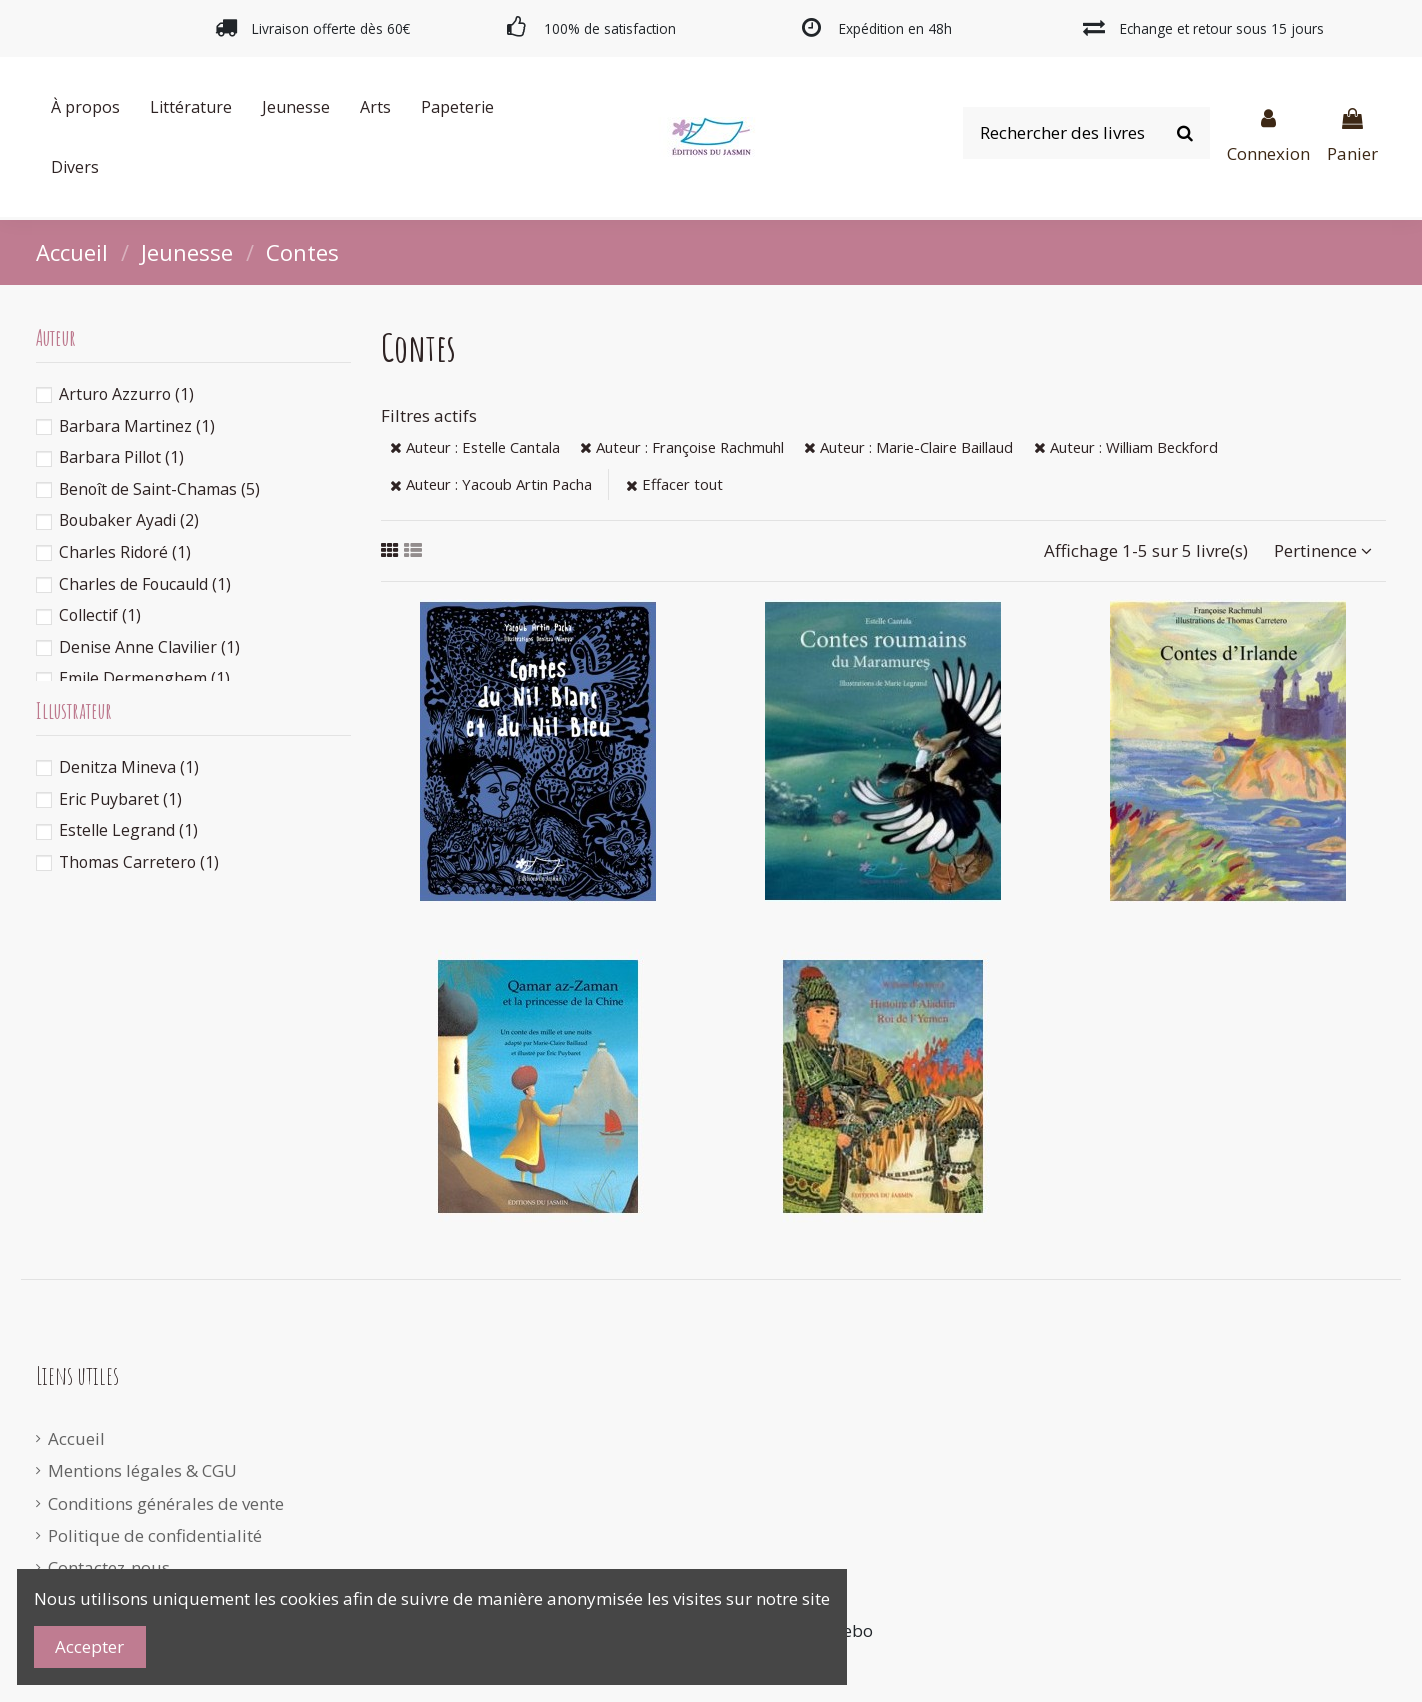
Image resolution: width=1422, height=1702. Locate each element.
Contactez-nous (109, 1567)
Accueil (76, 1438)
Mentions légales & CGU (142, 1470)
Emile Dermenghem (144, 678)
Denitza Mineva (129, 767)
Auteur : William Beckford (1126, 447)
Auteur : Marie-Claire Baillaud (908, 447)
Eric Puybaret (120, 799)
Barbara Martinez (137, 426)
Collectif (100, 615)
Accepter (89, 1646)
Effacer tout (674, 484)
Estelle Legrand (128, 830)
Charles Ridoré (125, 552)
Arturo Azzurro (126, 394)
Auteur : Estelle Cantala (475, 447)
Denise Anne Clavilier (149, 647)
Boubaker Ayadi (129, 520)
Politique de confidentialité (155, 1535)
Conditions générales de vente (166, 1503)
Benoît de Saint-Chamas (159, 489)
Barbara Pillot (121, 457)
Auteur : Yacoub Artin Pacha (491, 484)
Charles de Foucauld (145, 584)
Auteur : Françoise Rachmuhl (682, 447)
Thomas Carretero (139, 862)
